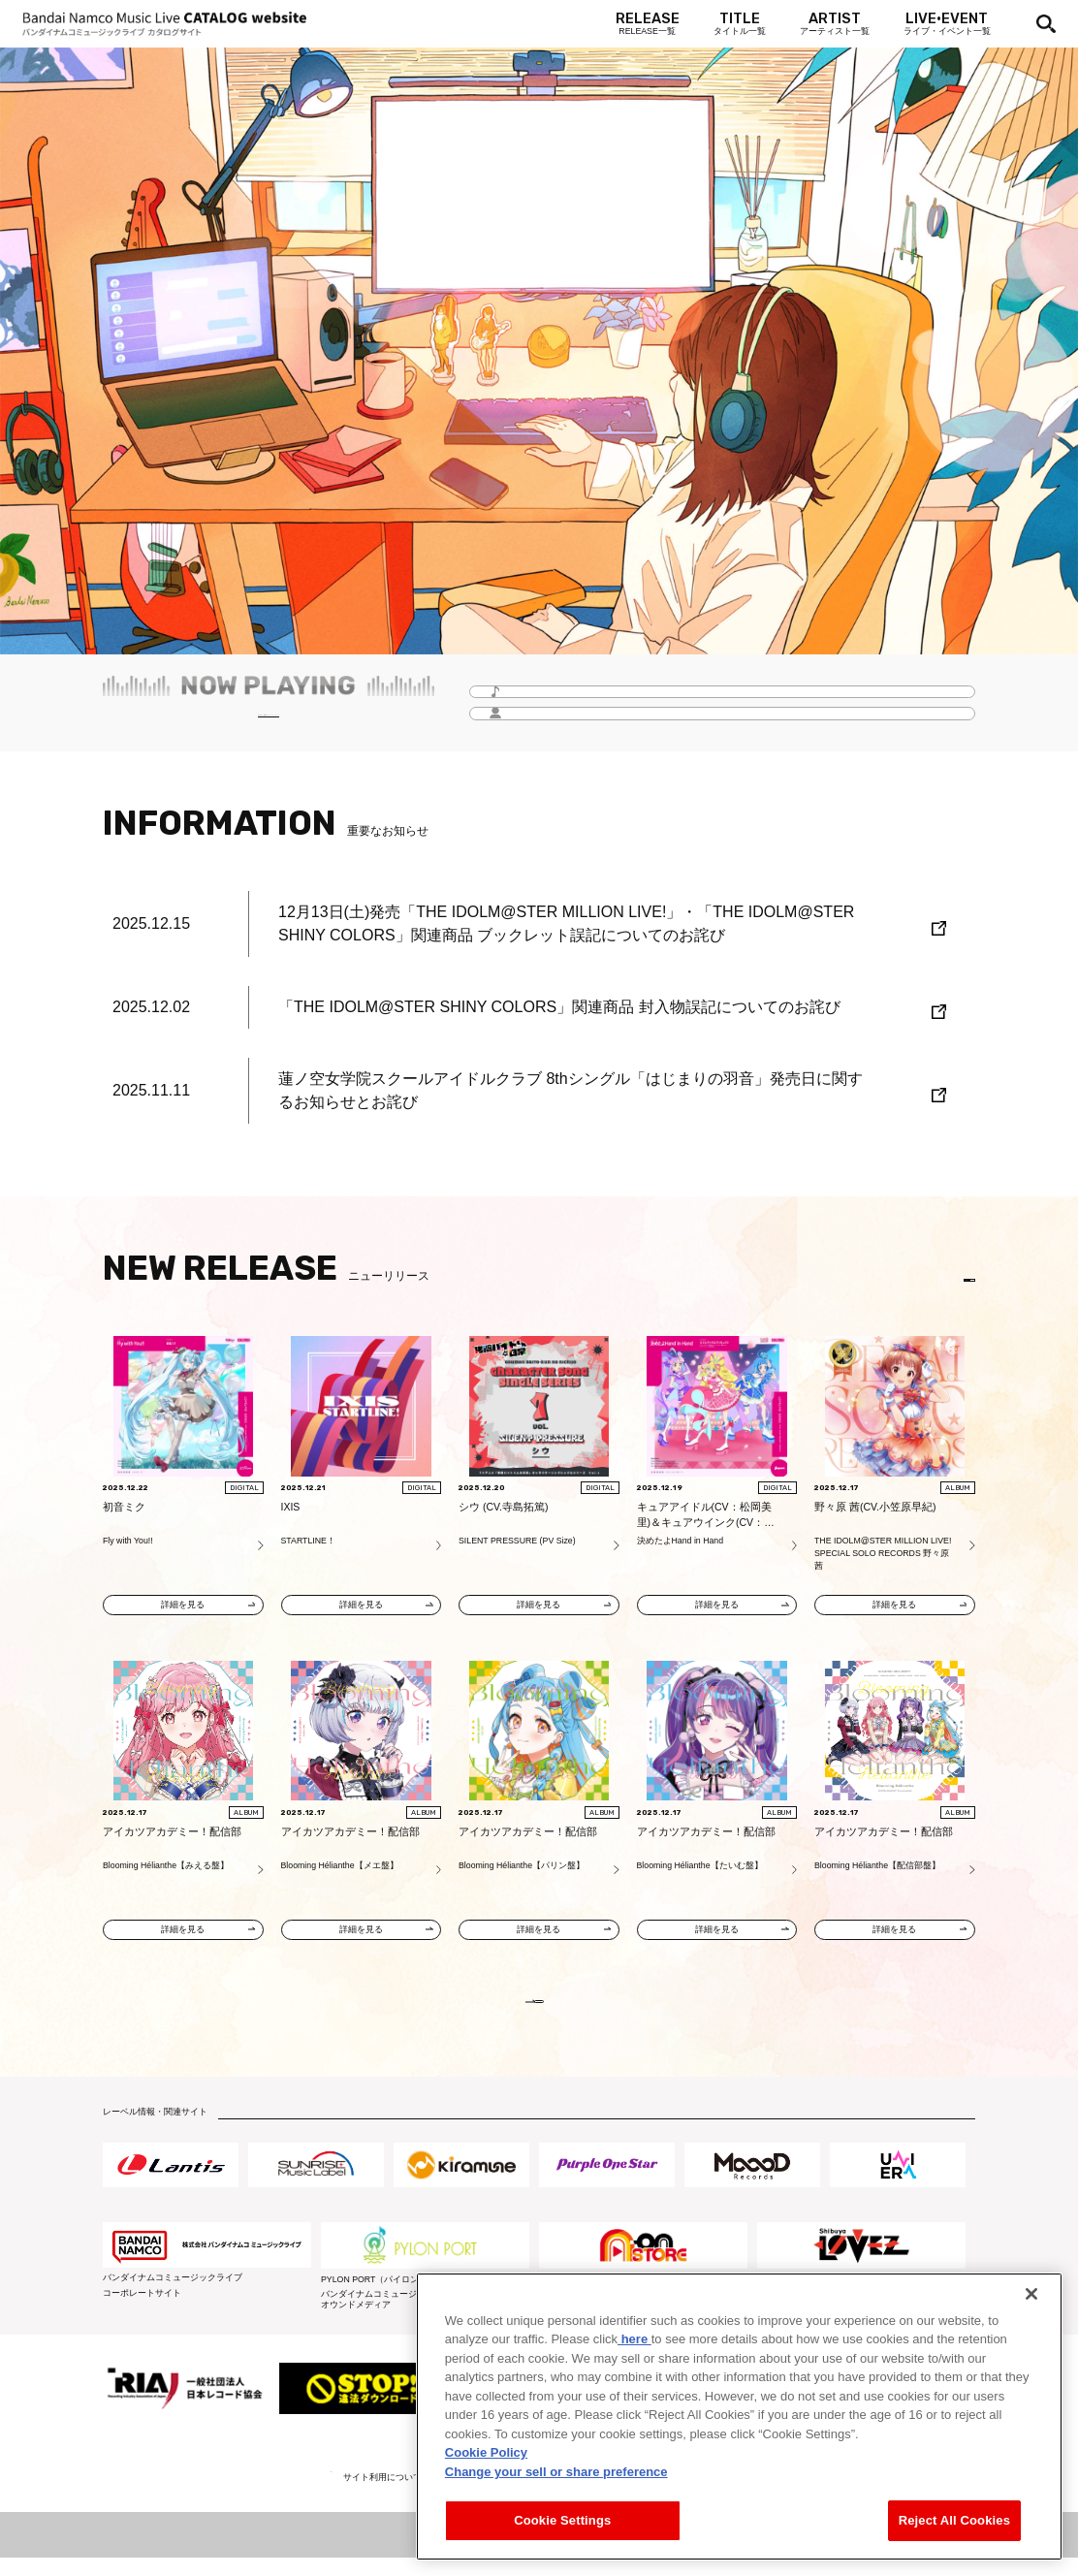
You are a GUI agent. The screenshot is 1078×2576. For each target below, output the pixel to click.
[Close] (1031, 2294)
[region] (739, 2416)
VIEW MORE (539, 2011)
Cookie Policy (486, 2452)
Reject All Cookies (954, 2520)
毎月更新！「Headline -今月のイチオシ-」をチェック (268, 723)
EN (947, 1280)
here (634, 2339)
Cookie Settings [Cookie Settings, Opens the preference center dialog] (562, 2520)
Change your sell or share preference (556, 2472)
